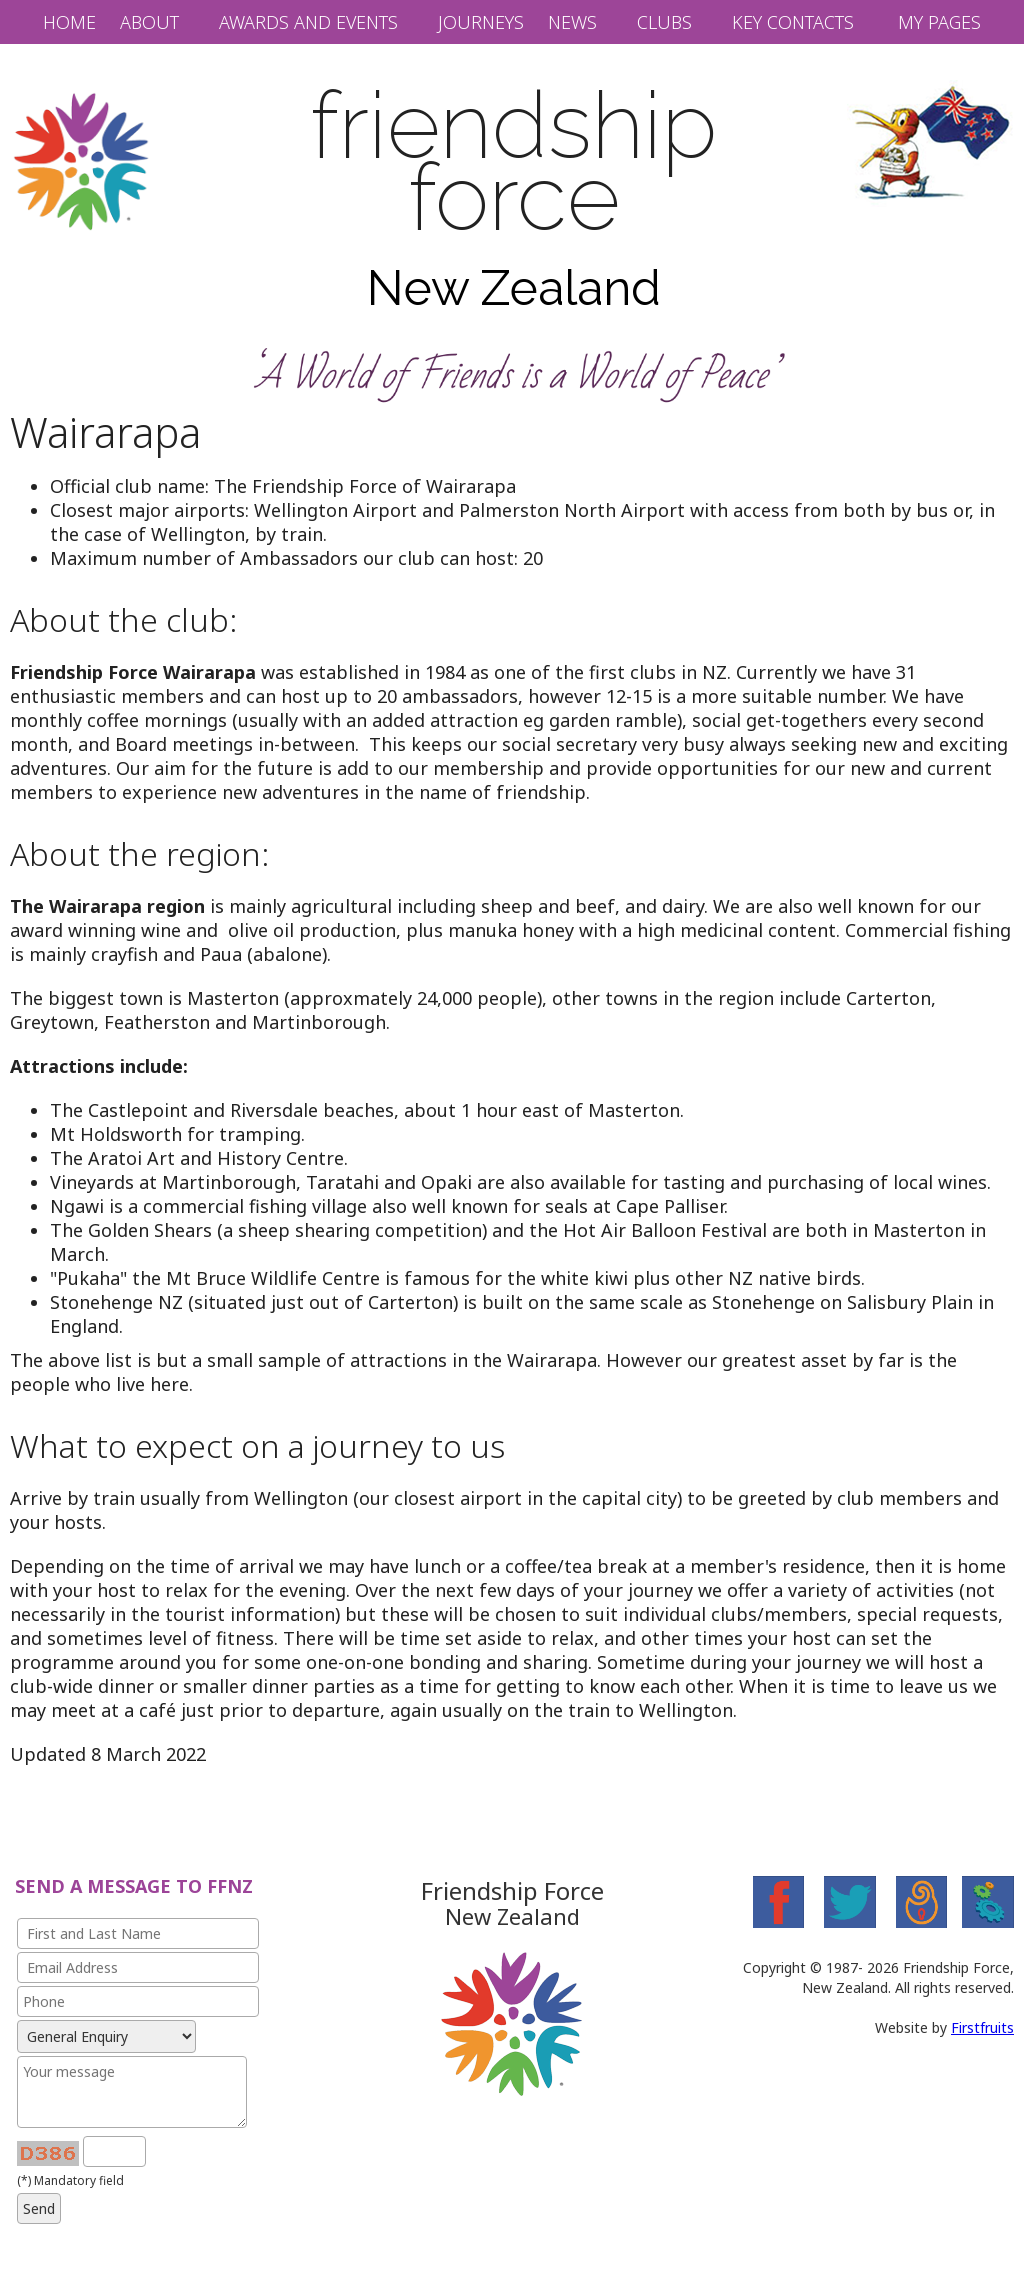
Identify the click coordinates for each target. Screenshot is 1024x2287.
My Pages (939, 22)
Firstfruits (982, 2027)
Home (69, 22)
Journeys (481, 22)
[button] (159, 22)
